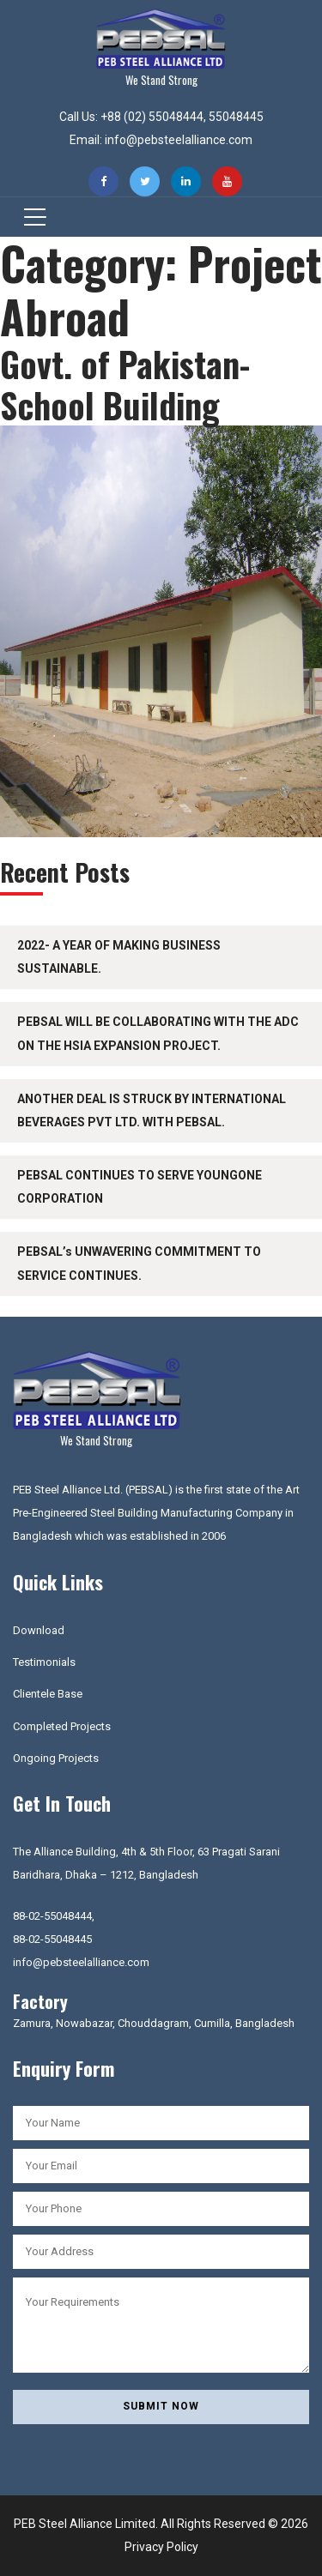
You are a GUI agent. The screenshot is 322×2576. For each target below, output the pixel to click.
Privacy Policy (161, 2547)
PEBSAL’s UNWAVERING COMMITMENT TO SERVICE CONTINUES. (139, 1263)
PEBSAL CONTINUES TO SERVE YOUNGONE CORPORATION (139, 1186)
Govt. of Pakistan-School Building (125, 384)
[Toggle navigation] (29, 217)
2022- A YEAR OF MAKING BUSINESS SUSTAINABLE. (119, 956)
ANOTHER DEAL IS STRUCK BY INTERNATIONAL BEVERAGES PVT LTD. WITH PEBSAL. (151, 1110)
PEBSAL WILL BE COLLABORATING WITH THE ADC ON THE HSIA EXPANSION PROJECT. (158, 1033)
